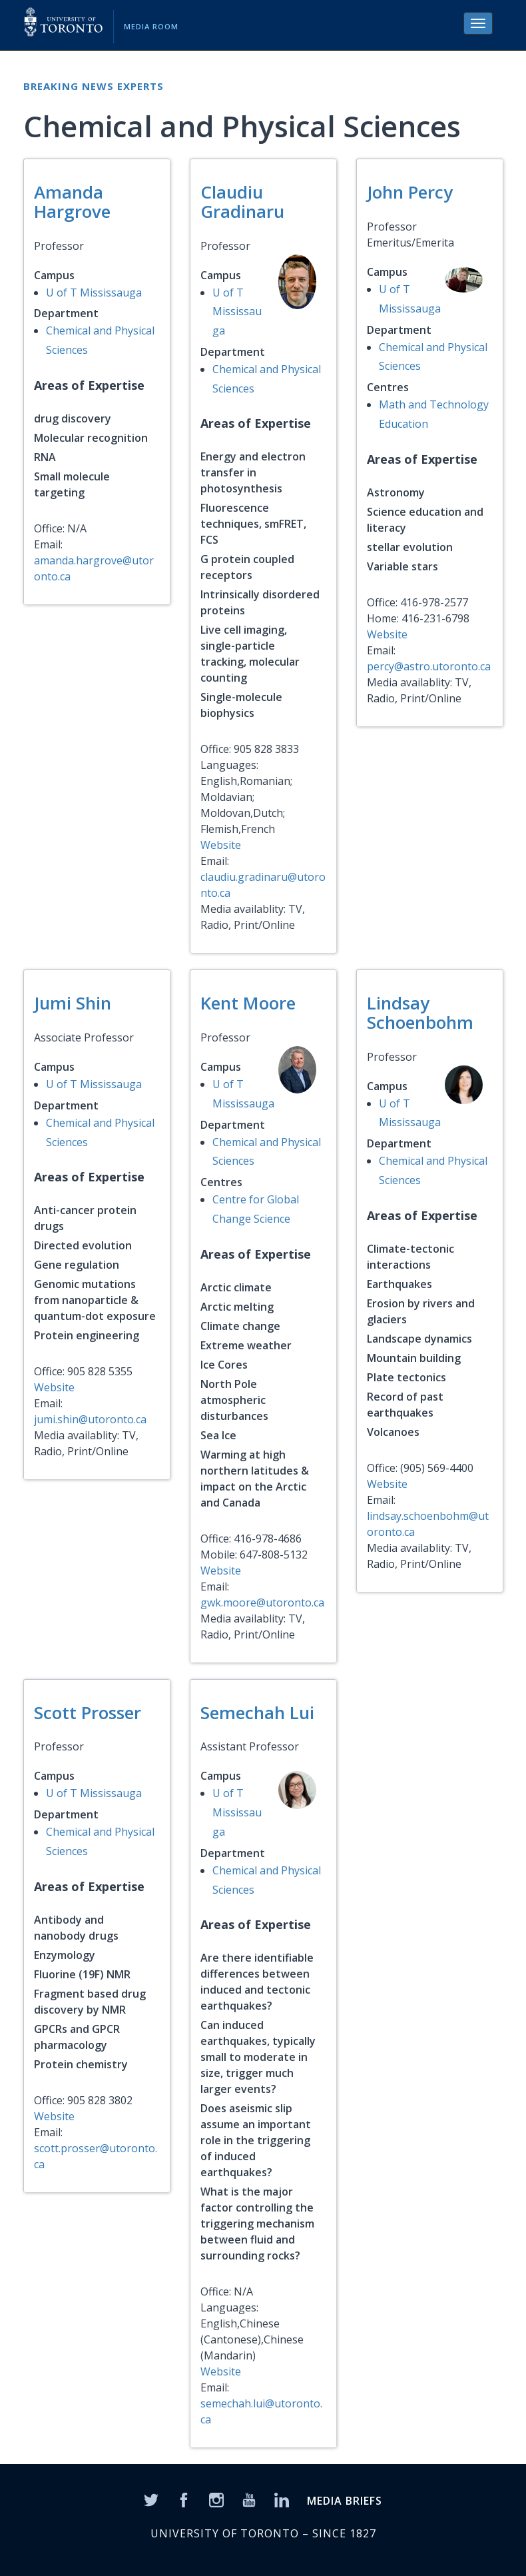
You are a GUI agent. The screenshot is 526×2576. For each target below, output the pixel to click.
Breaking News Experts (93, 86)
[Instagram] (216, 2499)
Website (220, 845)
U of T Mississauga (94, 292)
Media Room (151, 26)
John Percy (410, 192)
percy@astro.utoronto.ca (429, 666)
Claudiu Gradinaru (242, 201)
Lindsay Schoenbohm (420, 1012)
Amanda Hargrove (72, 201)
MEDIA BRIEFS (344, 2500)
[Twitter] (151, 2499)
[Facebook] (184, 2499)
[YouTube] (249, 2499)
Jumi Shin (72, 1003)
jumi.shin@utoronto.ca (90, 1419)
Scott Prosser (87, 1712)
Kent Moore (248, 1003)
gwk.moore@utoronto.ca (262, 1602)
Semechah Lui (257, 1712)
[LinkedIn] (282, 2499)
